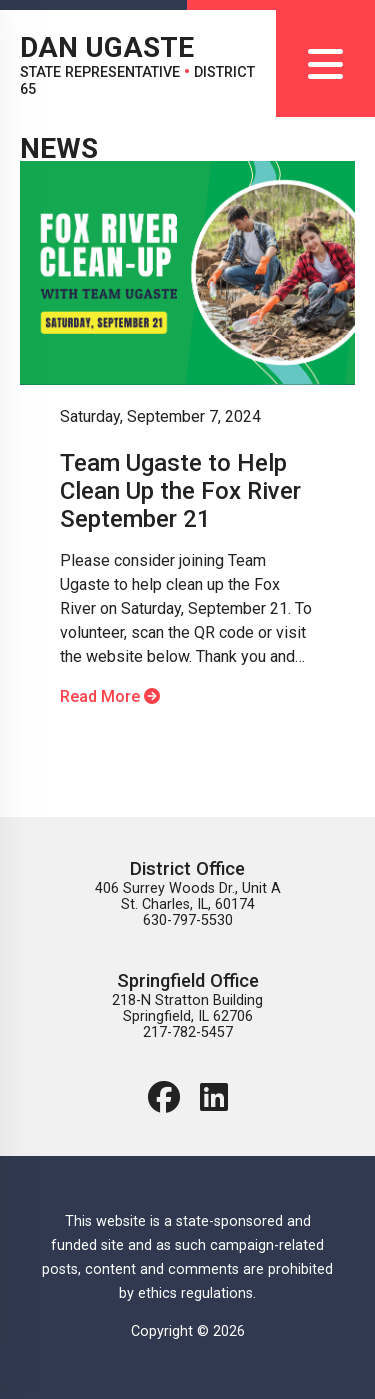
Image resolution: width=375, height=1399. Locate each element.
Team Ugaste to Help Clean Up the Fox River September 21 (180, 491)
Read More (110, 696)
